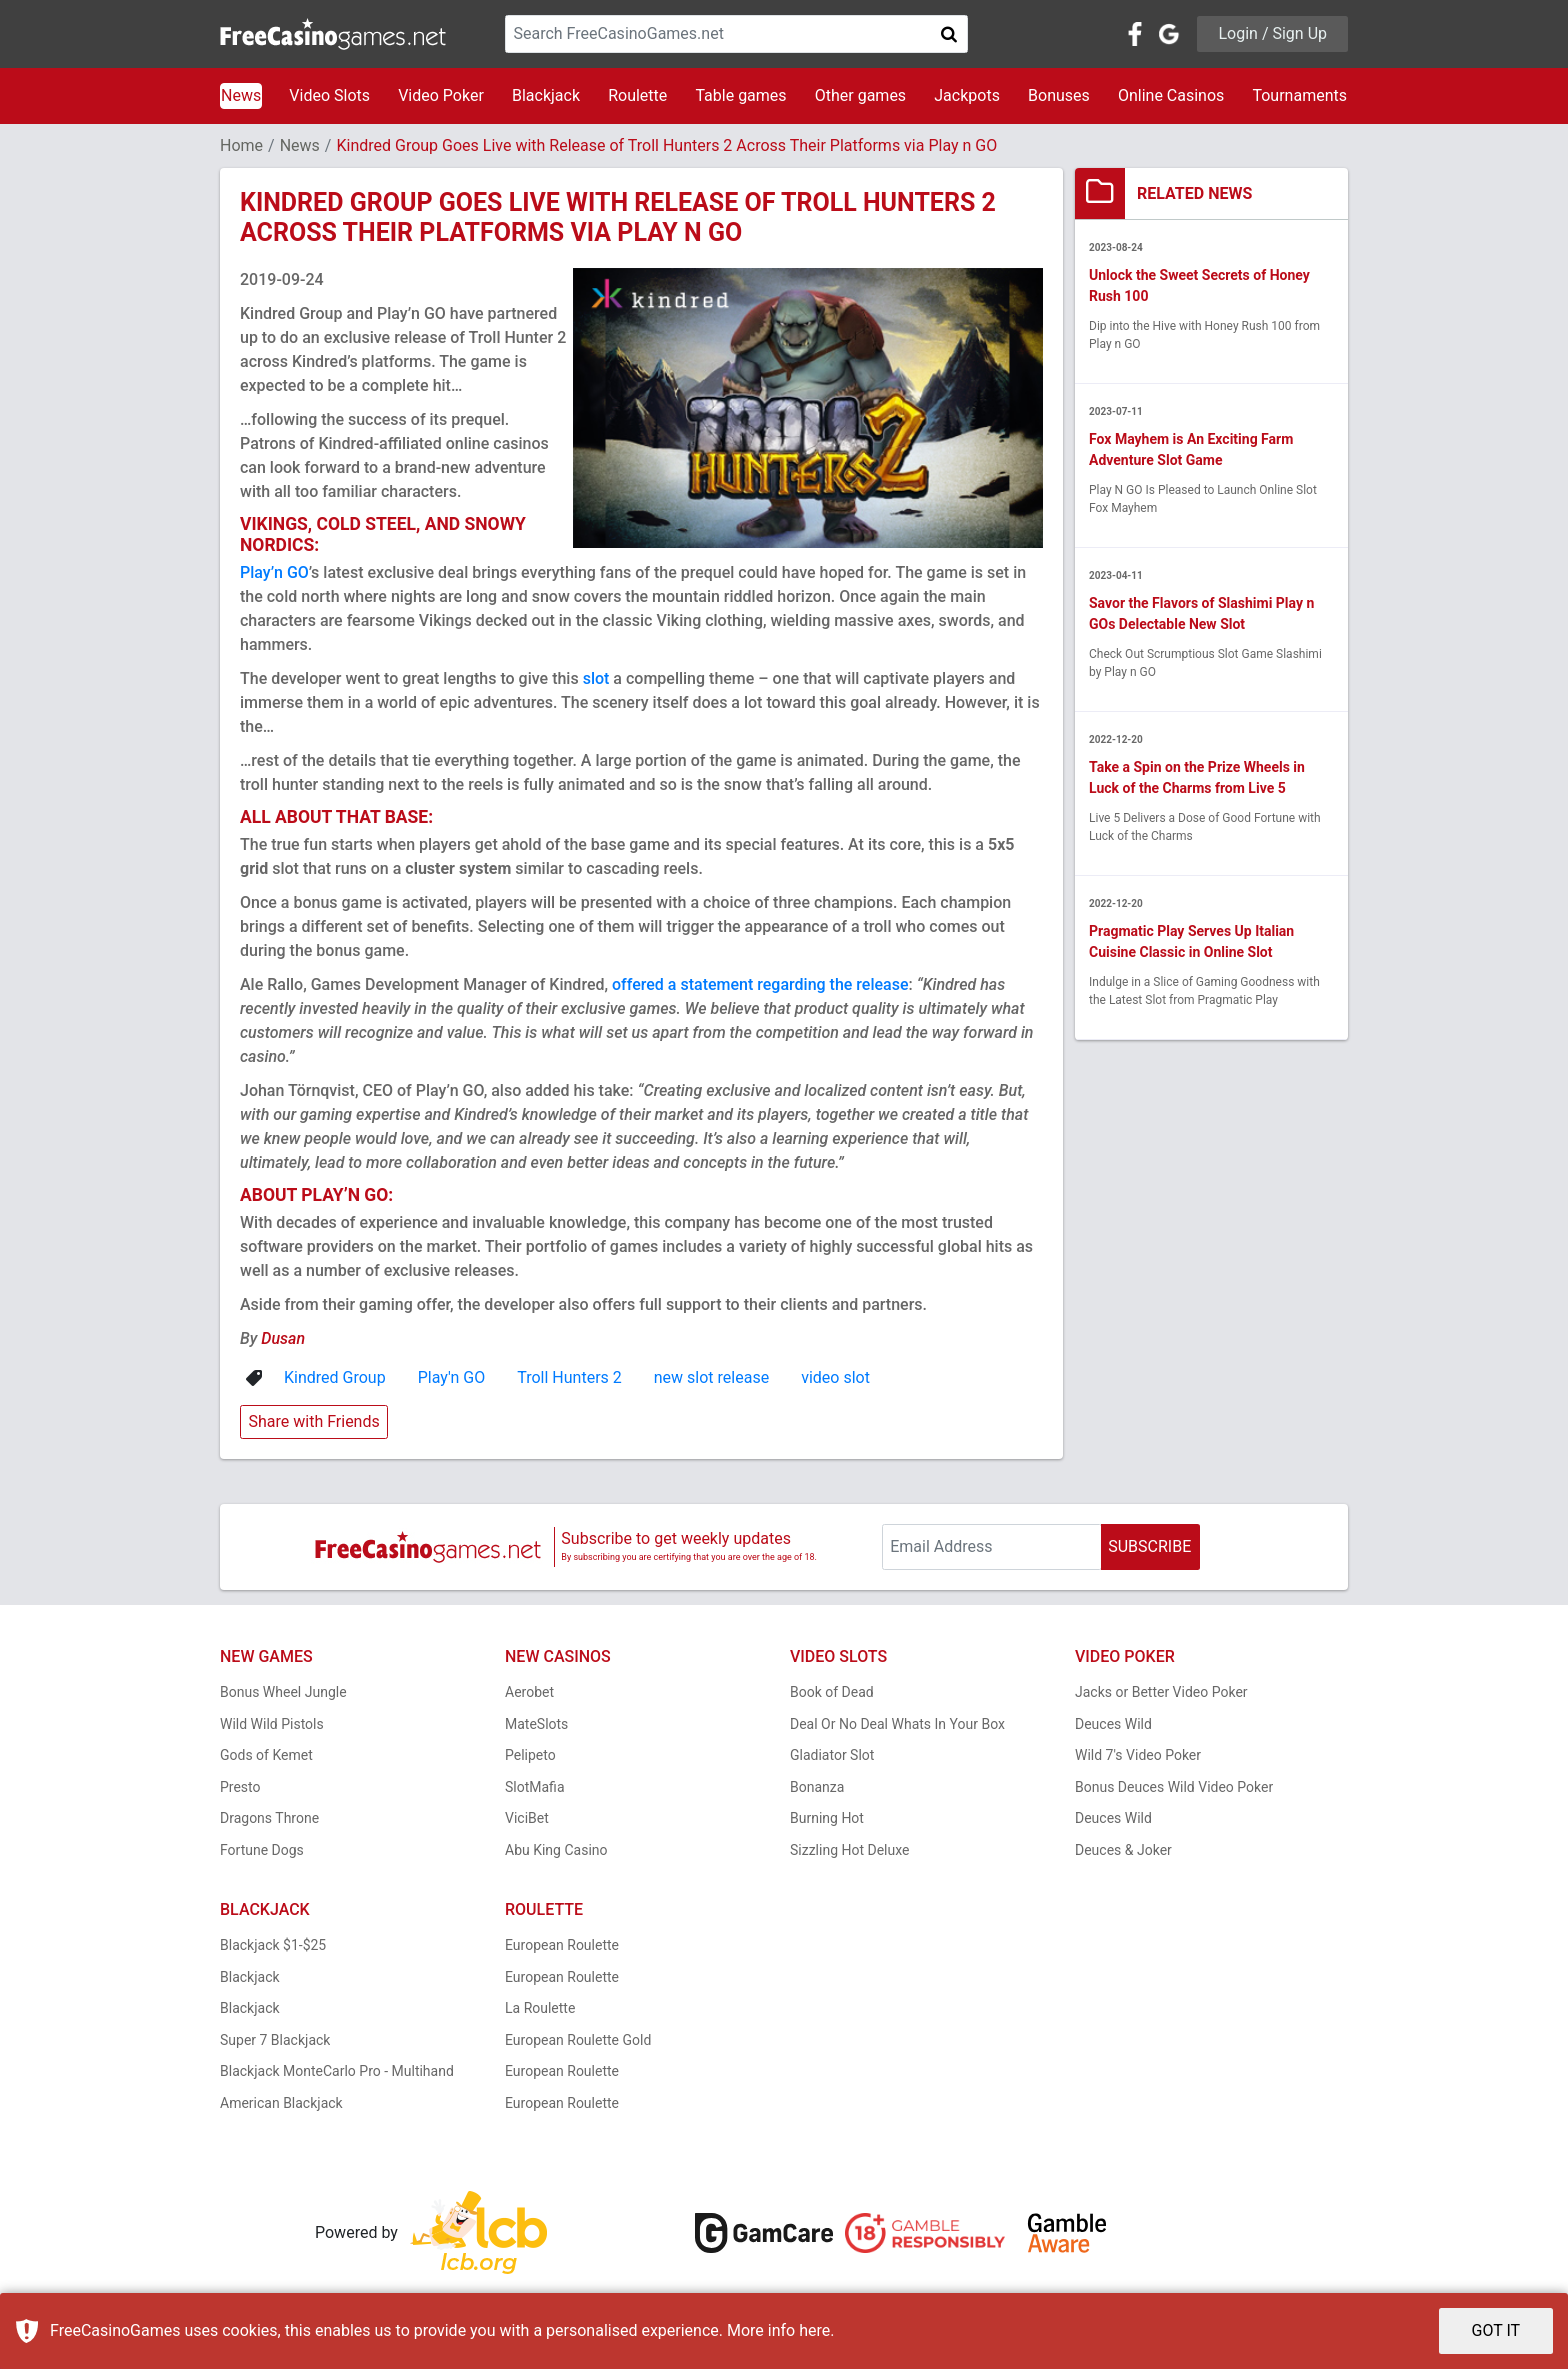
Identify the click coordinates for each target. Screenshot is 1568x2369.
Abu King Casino (556, 1850)
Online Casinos (1171, 95)
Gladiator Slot (832, 1755)
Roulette (637, 95)
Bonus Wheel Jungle (283, 1692)
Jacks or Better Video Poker (1161, 1692)
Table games (740, 95)
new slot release (711, 1377)
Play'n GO (452, 1377)
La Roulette (540, 2008)
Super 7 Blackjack (275, 2040)
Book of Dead (832, 1692)
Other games (860, 95)
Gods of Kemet (266, 1755)
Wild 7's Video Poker (1138, 1755)
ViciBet (527, 1818)
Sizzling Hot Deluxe (849, 1850)
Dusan (283, 1338)
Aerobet (529, 1692)
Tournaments (1299, 95)
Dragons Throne (269, 1818)
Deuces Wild (1113, 1724)
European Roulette (562, 1945)
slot (596, 678)
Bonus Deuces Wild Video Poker (1174, 1787)
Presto (240, 1787)
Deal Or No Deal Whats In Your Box (897, 1724)
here (814, 2330)
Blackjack (546, 95)
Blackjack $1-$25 (273, 1945)
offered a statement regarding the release (760, 984)
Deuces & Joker (1123, 1850)
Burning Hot (827, 1818)
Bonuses (1059, 95)
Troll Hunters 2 (569, 1377)
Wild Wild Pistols (272, 1724)
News (241, 95)
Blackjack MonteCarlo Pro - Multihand (337, 2071)
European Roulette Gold (578, 2040)
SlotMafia (535, 1787)
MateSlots (536, 1724)
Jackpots (967, 95)
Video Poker (441, 95)
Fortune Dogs (262, 1850)
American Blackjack (281, 2103)
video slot (835, 1377)
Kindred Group (335, 1377)
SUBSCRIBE (1149, 1546)
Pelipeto (530, 1755)
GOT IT (1496, 2330)
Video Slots (329, 95)
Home (241, 145)
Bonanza (817, 1787)
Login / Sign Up (1272, 33)
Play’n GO (274, 572)
